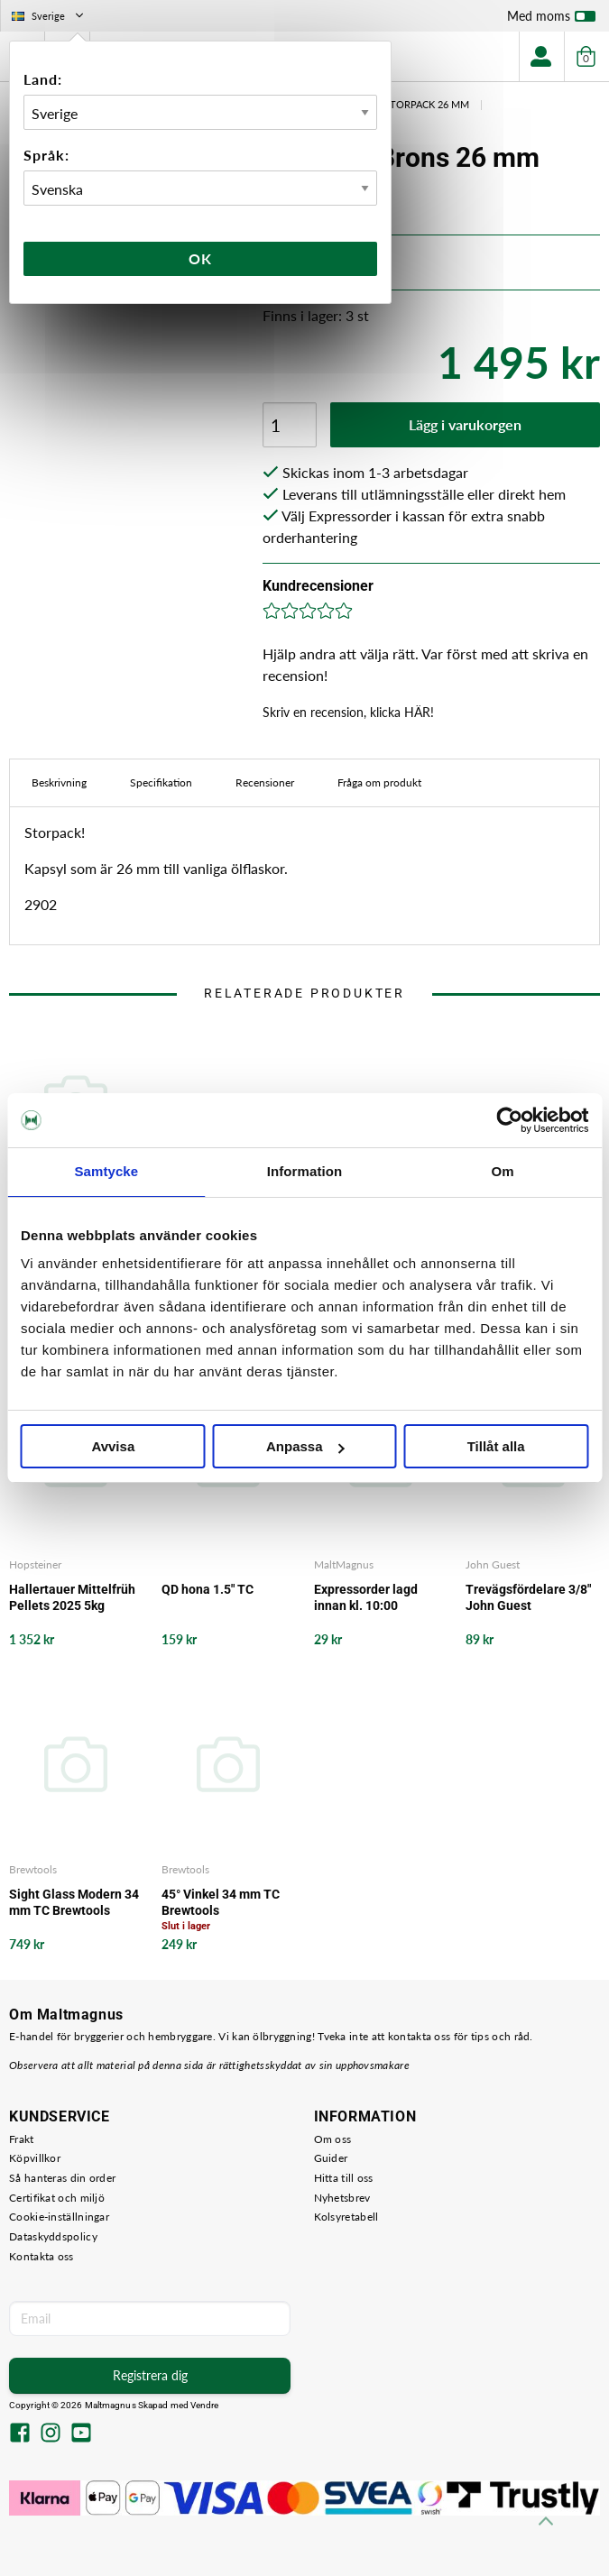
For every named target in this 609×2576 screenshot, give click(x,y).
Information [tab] (305, 1171)
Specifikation (161, 782)
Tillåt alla (496, 1446)
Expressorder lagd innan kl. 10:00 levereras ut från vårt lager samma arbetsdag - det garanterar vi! (374, 1598)
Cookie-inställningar (59, 2216)
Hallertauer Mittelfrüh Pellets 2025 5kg (72, 1597)
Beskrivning (59, 782)
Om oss (333, 2139)
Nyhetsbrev (342, 2197)
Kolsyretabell (346, 2216)
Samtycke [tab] (106, 1171)
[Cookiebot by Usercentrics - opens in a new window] (509, 1120)
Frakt (21, 2139)
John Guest (493, 1564)
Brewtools (33, 1869)
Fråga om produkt (379, 782)
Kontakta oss (41, 2256)
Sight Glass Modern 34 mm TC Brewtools (74, 1902)
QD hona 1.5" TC (207, 1589)
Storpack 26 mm (426, 104)
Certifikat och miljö (57, 2197)
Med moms (551, 20)
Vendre (204, 2405)
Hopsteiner (35, 1564)
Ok (200, 258)
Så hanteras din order (62, 2178)
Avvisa (112, 1446)
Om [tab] (503, 1171)
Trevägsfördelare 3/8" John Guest (528, 1597)
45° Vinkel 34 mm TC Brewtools (220, 1902)
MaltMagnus (344, 1564)
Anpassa (305, 1446)
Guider (331, 2158)
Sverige (49, 15)
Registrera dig (150, 2375)
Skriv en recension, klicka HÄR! (348, 712)
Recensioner (264, 782)
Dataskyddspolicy (53, 2236)
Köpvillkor (34, 2158)
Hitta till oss (344, 2178)
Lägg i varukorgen (465, 424)
